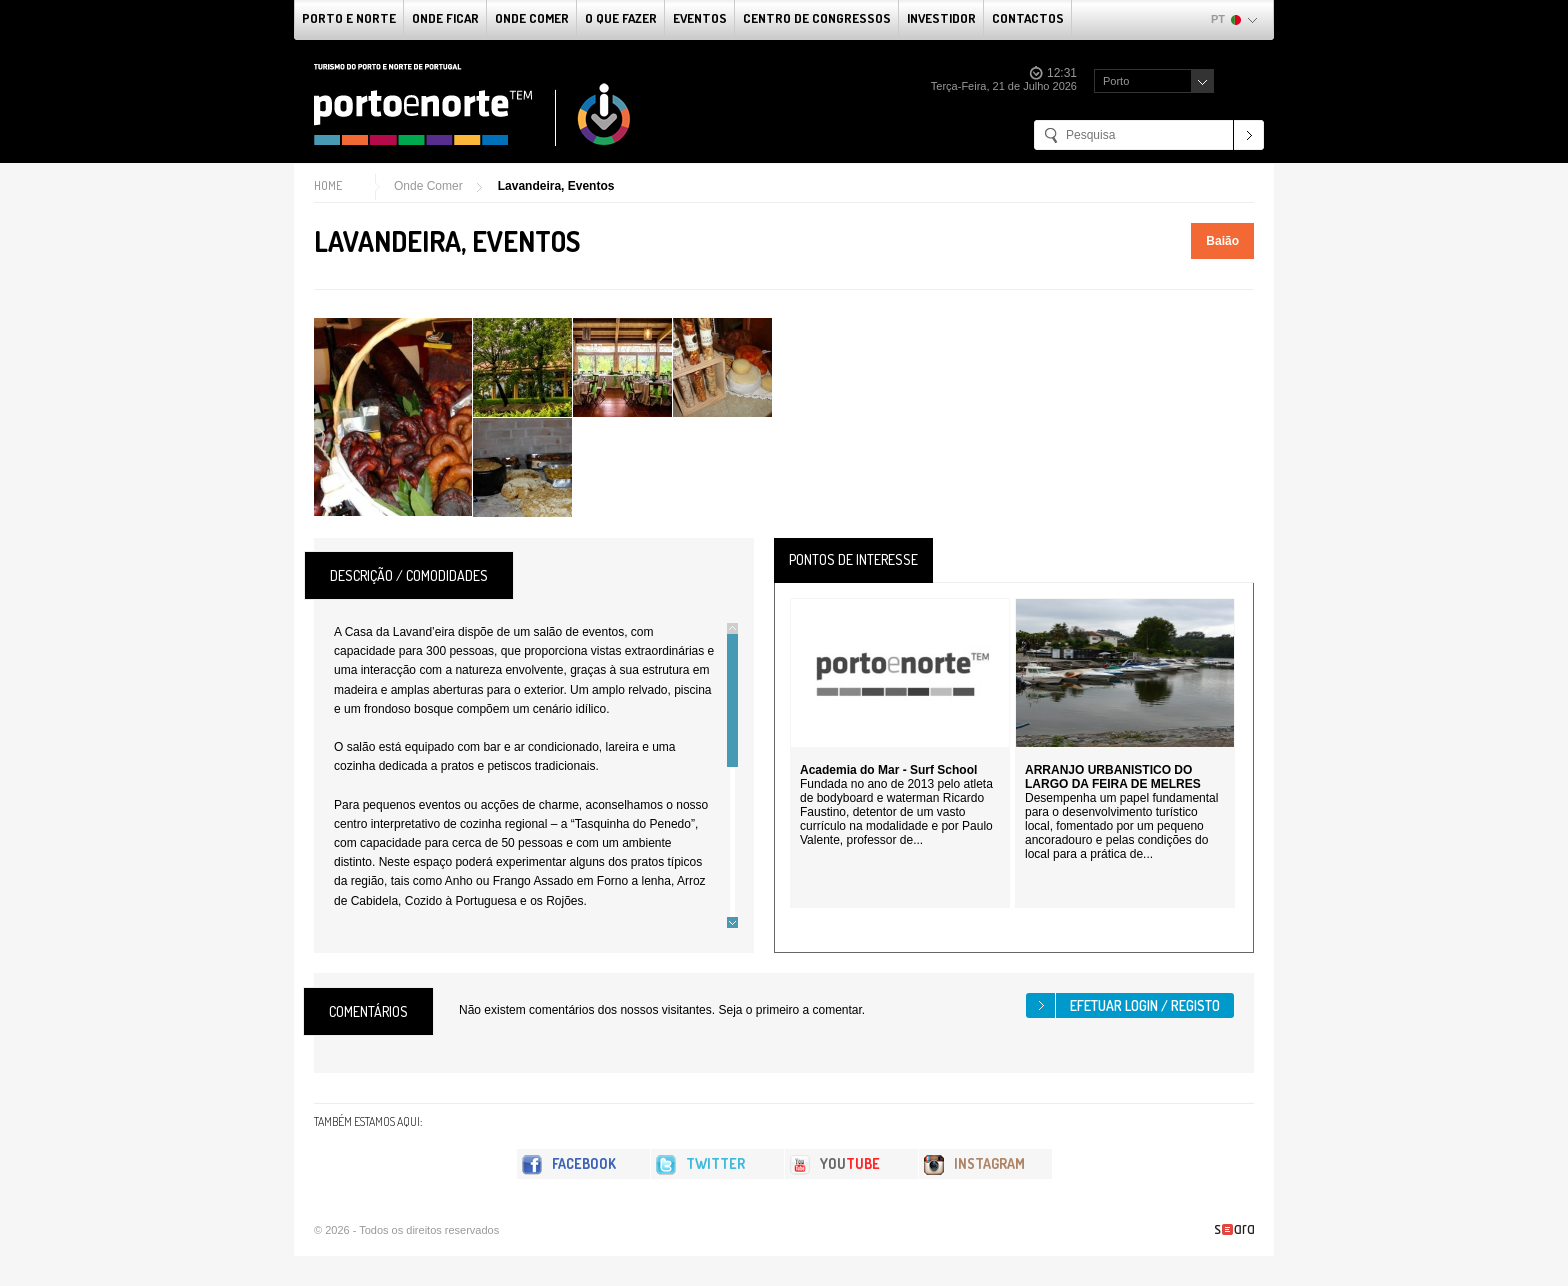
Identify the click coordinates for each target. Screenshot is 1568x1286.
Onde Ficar (445, 18)
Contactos (1028, 18)
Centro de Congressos (817, 18)
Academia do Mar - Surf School (888, 770)
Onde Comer (532, 18)
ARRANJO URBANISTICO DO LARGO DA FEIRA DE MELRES (1113, 777)
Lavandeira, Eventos (556, 186)
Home (328, 185)
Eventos (700, 18)
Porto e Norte (349, 18)
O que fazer (621, 18)
